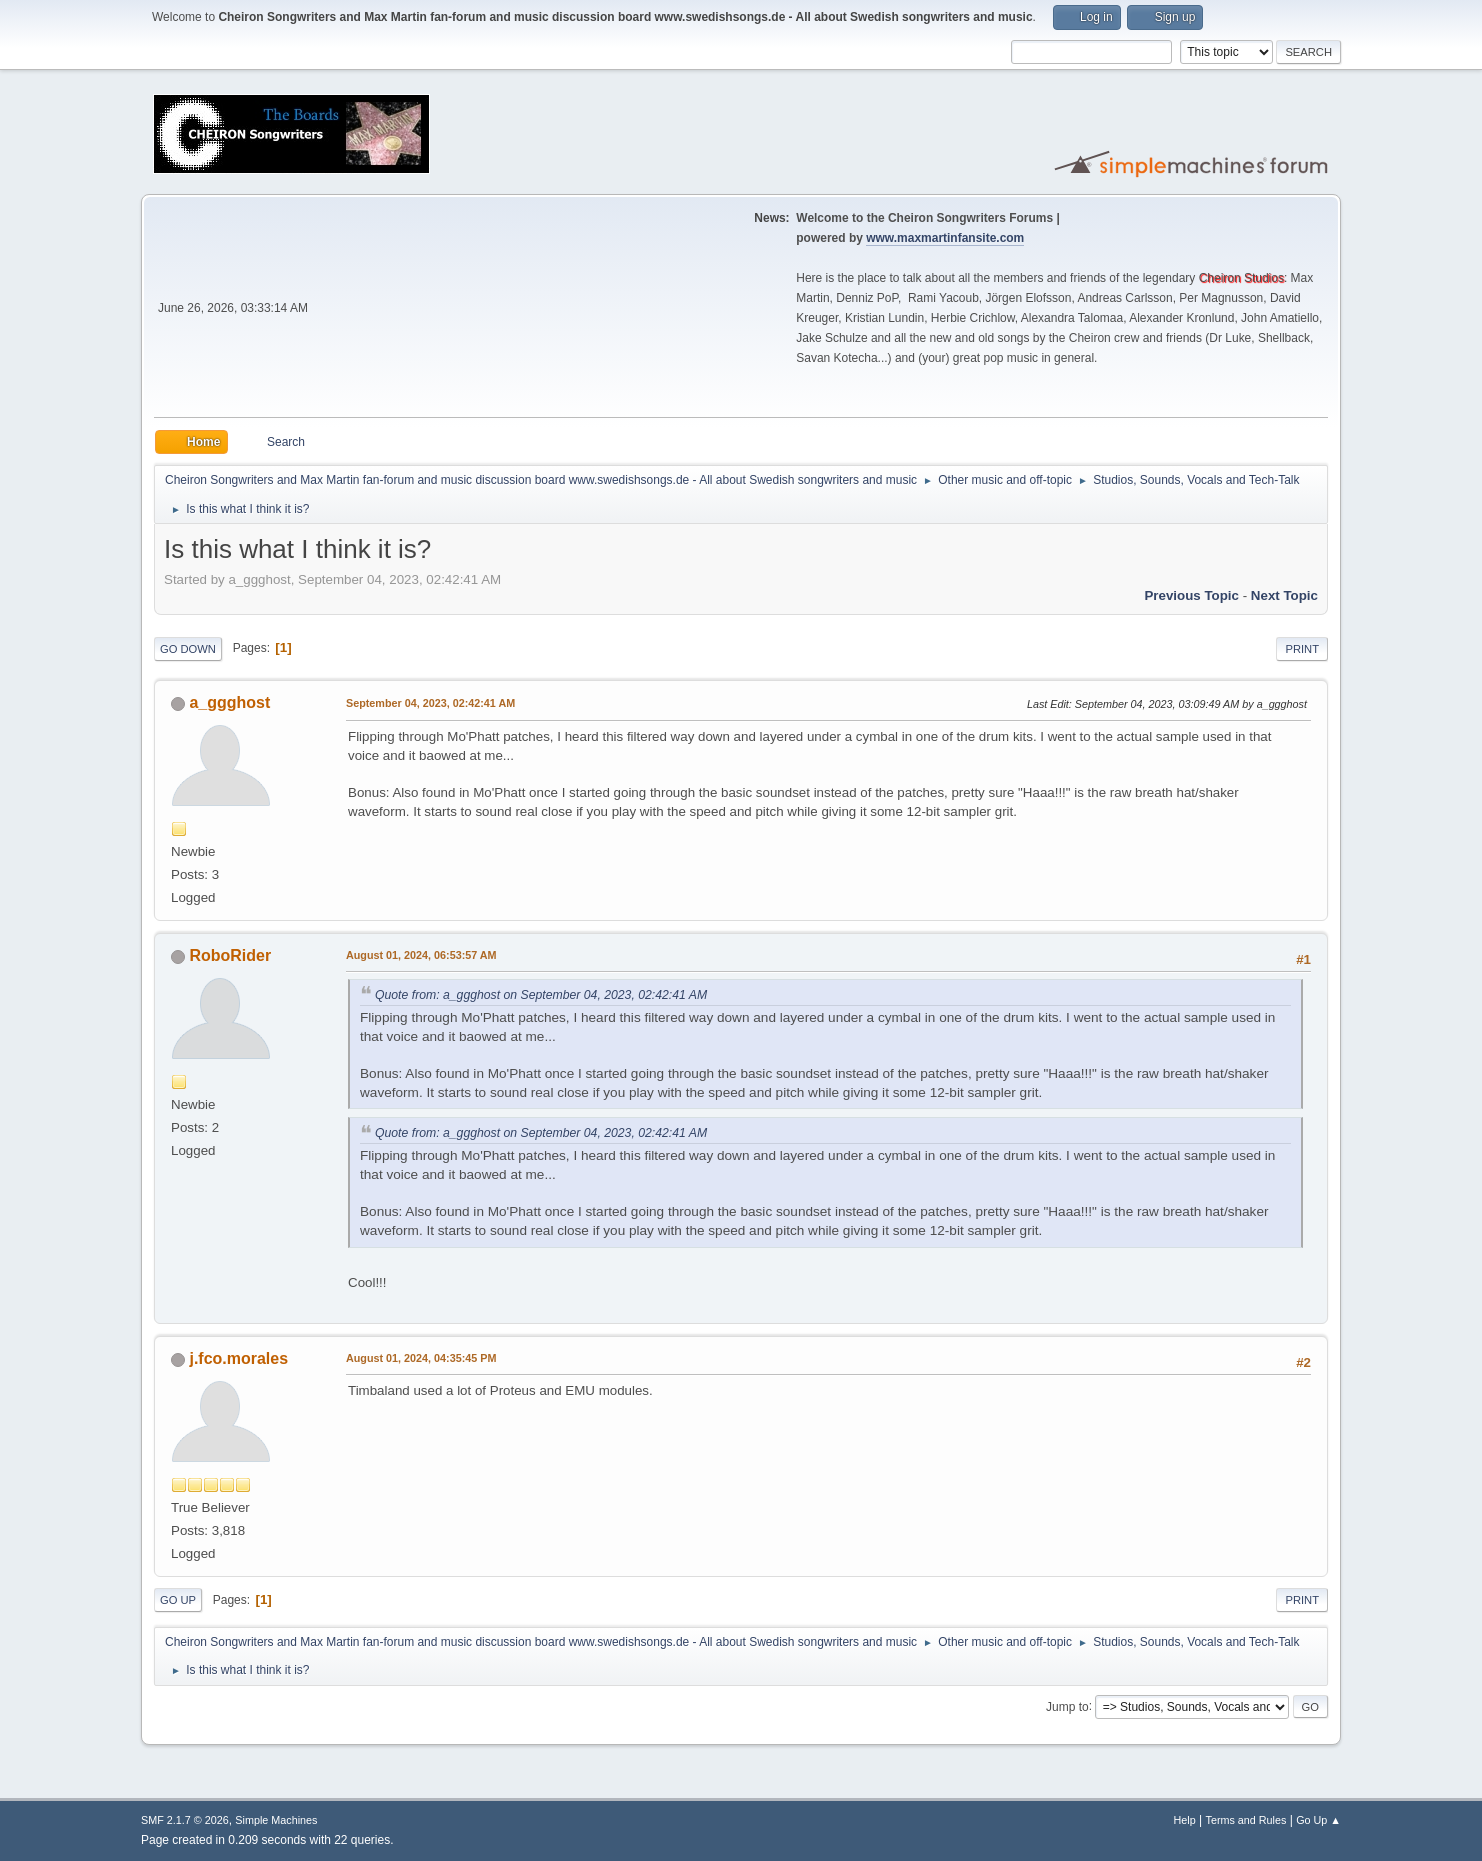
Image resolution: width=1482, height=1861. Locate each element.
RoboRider (230, 955)
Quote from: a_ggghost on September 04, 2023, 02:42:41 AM (541, 995)
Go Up (178, 1600)
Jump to (1067, 1706)
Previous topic (1191, 595)
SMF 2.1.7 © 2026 (185, 1820)
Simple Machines (276, 1820)
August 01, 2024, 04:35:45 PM (421, 1358)
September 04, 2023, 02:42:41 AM (430, 703)
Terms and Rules (1246, 1820)
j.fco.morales (238, 1358)
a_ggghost (229, 702)
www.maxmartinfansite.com (945, 238)
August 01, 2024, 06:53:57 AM (421, 955)
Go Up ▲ (1318, 1820)
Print (1302, 649)
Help (1185, 1820)
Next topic (1284, 595)
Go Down (188, 649)
